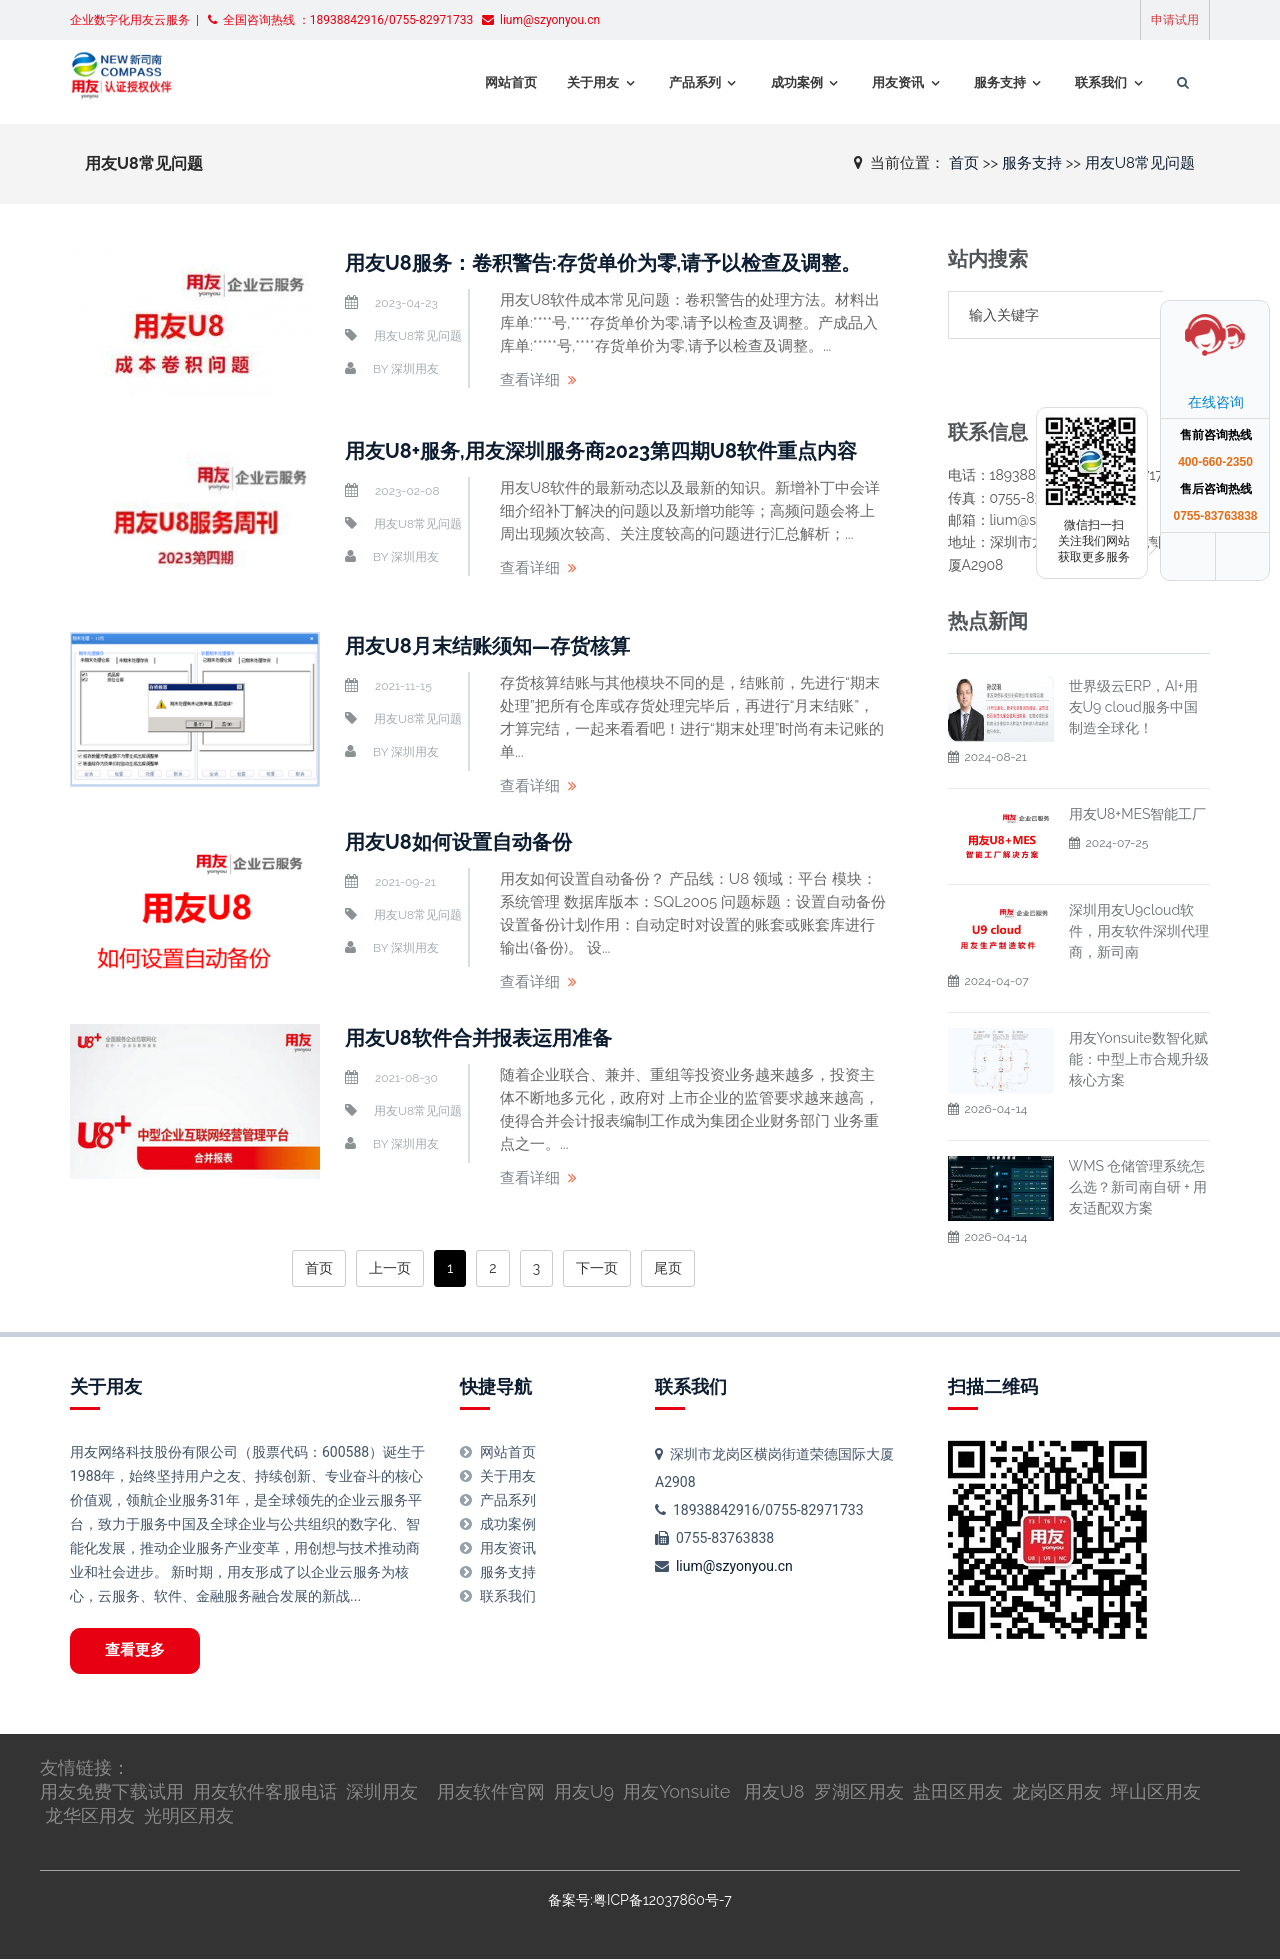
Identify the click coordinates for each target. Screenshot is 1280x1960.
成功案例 (791, 82)
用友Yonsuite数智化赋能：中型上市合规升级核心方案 (1139, 1011)
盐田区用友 (958, 1792)
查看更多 (136, 1651)
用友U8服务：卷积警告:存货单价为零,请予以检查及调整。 (603, 263)
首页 (964, 162)
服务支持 (995, 82)
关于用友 (587, 82)
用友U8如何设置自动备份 (458, 842)
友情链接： (85, 1768)
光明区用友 (189, 1815)
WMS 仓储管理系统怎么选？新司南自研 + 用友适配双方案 (1138, 1139)
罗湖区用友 (859, 1792)
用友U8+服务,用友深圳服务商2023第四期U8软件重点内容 (601, 451)
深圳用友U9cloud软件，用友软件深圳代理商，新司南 (1139, 883)
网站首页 (505, 82)
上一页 (390, 1268)
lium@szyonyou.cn (734, 1566)
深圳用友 (415, 369)
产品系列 (689, 82)
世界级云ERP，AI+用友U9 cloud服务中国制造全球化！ (1133, 659)
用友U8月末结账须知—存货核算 (488, 646)
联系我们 (1097, 82)
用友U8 (774, 1792)
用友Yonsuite (676, 1792)
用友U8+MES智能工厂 (1138, 766)
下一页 (597, 1268)
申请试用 (1175, 20)
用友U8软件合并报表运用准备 (478, 1038)
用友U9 (584, 1792)
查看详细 (530, 380)
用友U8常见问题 (1140, 162)
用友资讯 (893, 82)
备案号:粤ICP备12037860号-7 (639, 1900)
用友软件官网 (491, 1792)
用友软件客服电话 (265, 1792)
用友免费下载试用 (112, 1792)
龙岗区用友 (1057, 1792)
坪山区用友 (1156, 1792)
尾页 (668, 1268)
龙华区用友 (90, 1815)
